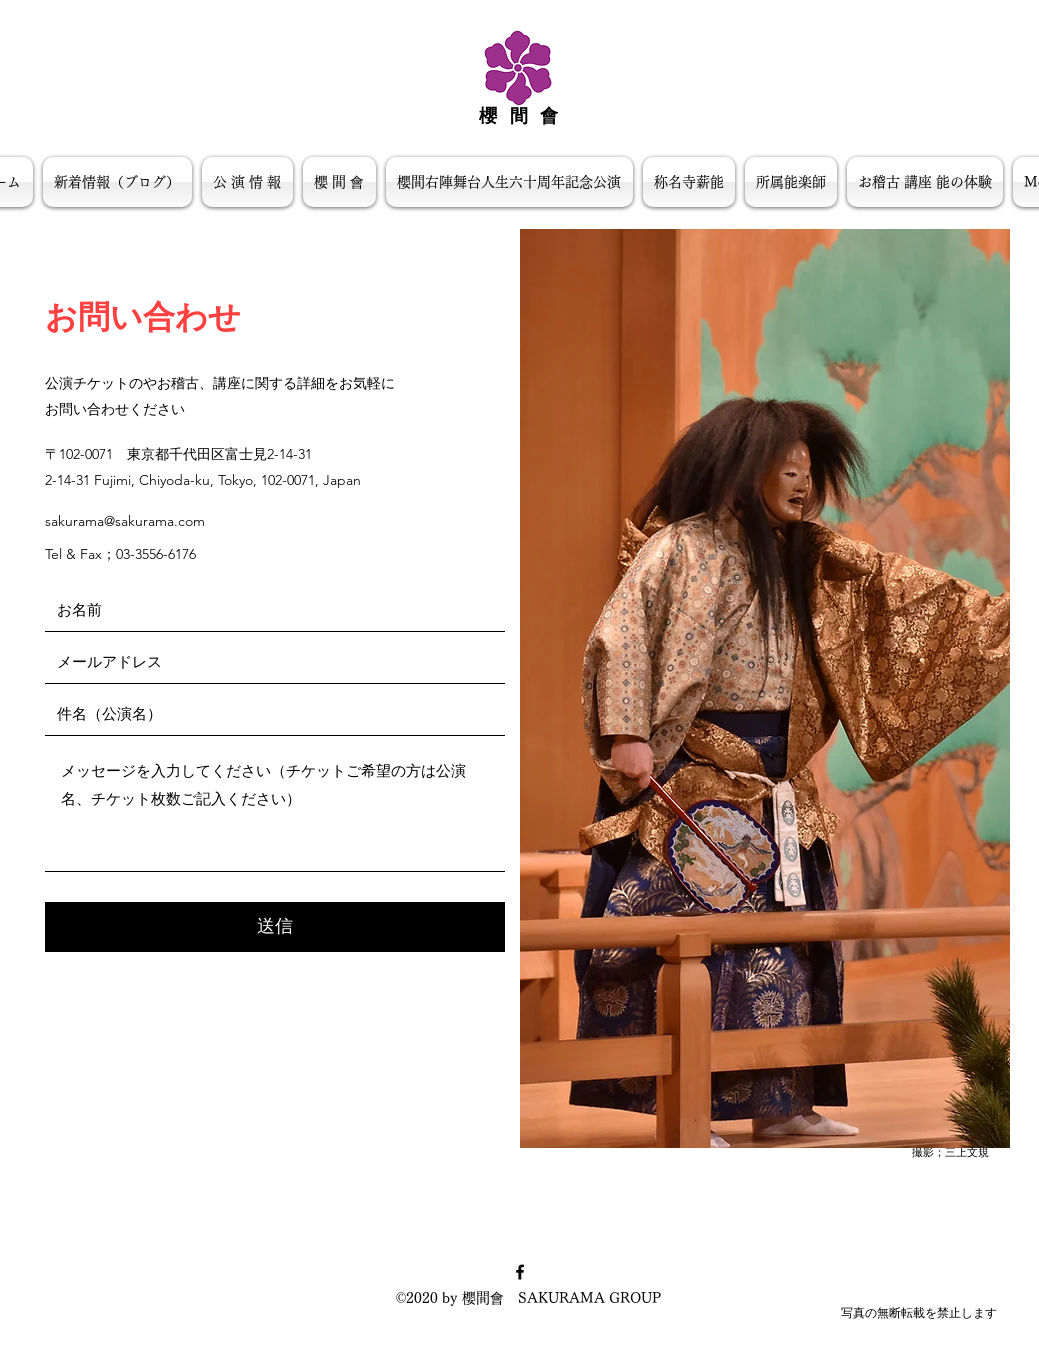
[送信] (275, 927)
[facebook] (520, 1272)
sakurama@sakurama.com (125, 521)
